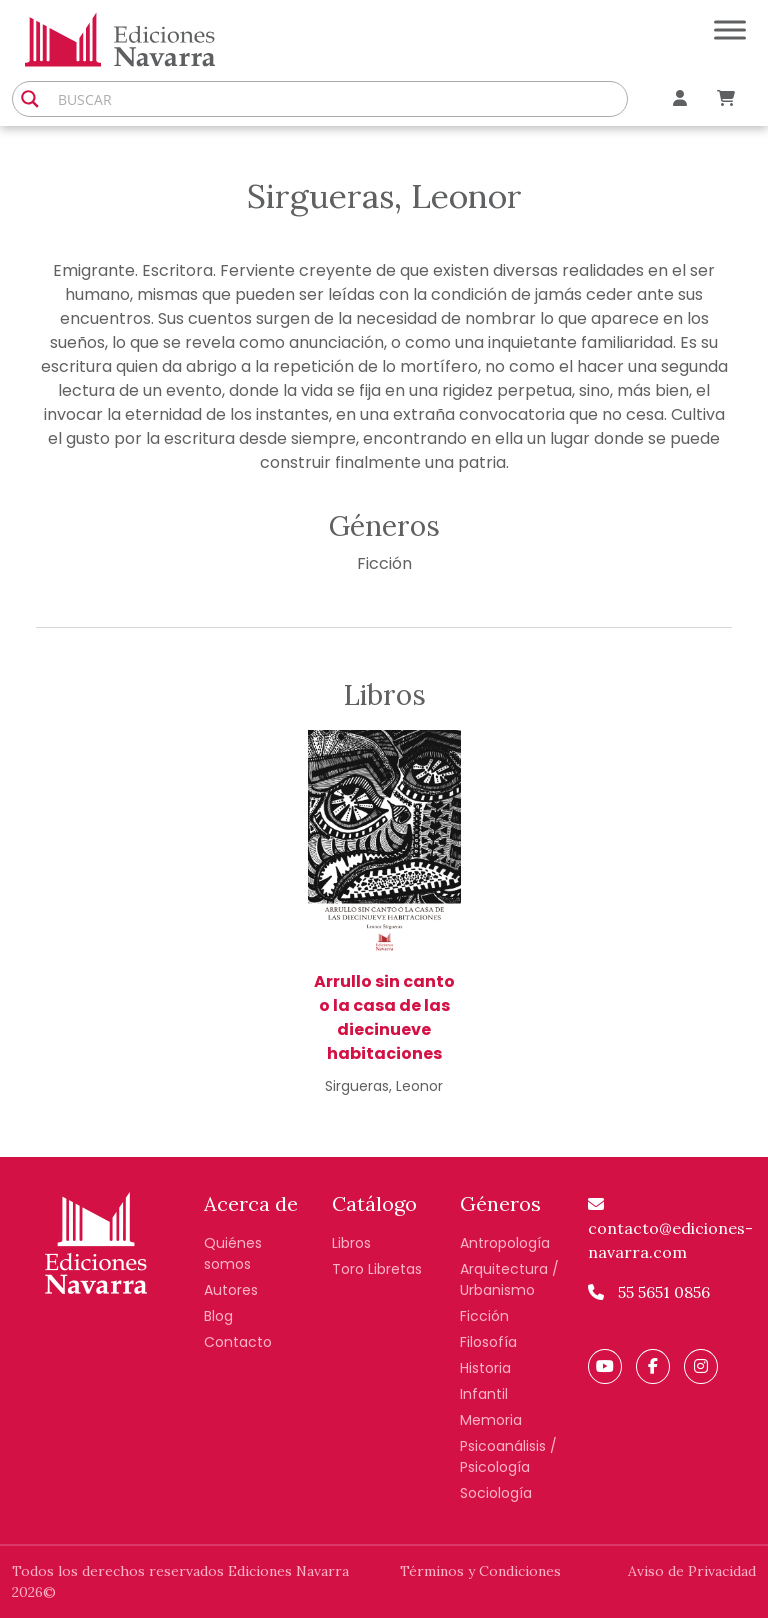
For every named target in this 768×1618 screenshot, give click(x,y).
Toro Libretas (377, 1269)
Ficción (384, 563)
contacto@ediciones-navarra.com (670, 1229)
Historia (485, 1368)
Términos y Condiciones (480, 1571)
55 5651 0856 (649, 1292)
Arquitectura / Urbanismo (509, 1279)
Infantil (484, 1394)
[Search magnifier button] (30, 99)
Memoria (491, 1420)
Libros (351, 1243)
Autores (231, 1290)
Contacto (238, 1342)
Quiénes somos (233, 1253)
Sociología (496, 1493)
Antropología (505, 1243)
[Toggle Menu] (730, 29)
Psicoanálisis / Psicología (508, 1456)
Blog (218, 1316)
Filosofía (488, 1342)
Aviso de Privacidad (692, 1571)
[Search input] (338, 99)
